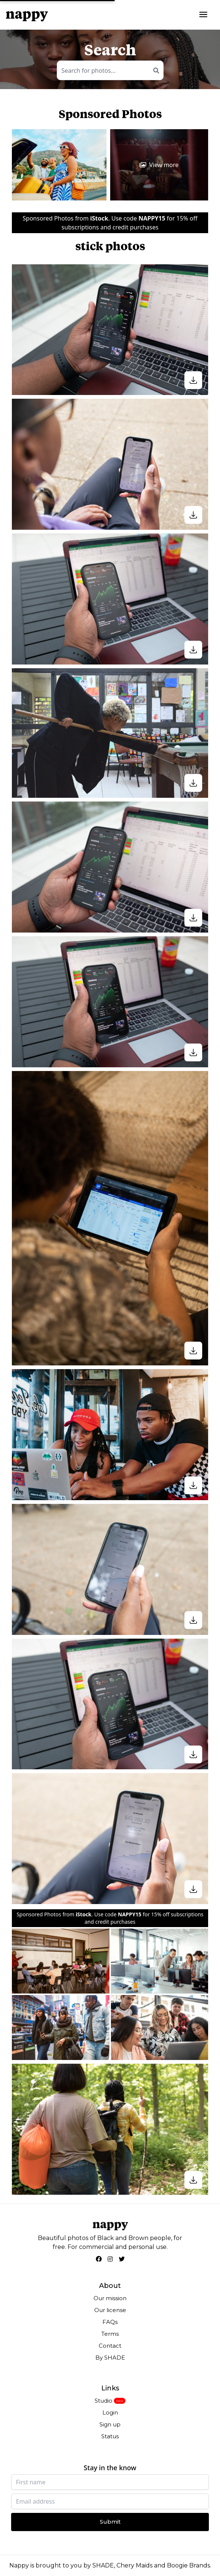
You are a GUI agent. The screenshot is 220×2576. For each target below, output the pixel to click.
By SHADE (110, 2357)
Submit (110, 2521)
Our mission (110, 2298)
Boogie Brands (188, 2565)
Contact (110, 2345)
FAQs (110, 2321)
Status (110, 2436)
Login (110, 2412)
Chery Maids (134, 2565)
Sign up (110, 2424)
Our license (110, 2310)
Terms (110, 2333)
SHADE (103, 2565)
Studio (103, 2400)
